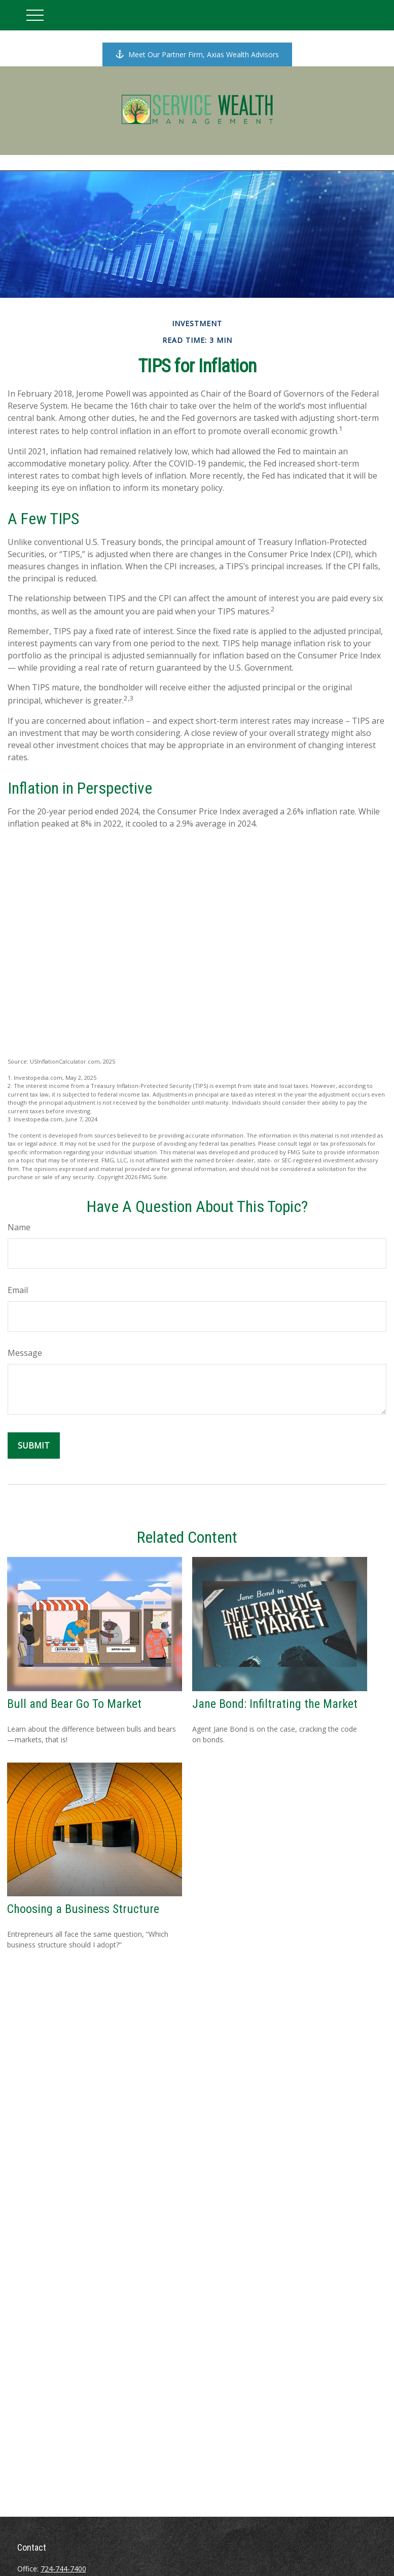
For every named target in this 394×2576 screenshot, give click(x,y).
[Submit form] (34, 1445)
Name (19, 1227)
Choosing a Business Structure (83, 1909)
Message (25, 1352)
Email (18, 1290)
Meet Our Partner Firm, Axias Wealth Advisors (197, 54)
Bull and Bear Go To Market (74, 1704)
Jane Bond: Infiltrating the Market (274, 1704)
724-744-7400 (63, 2568)
